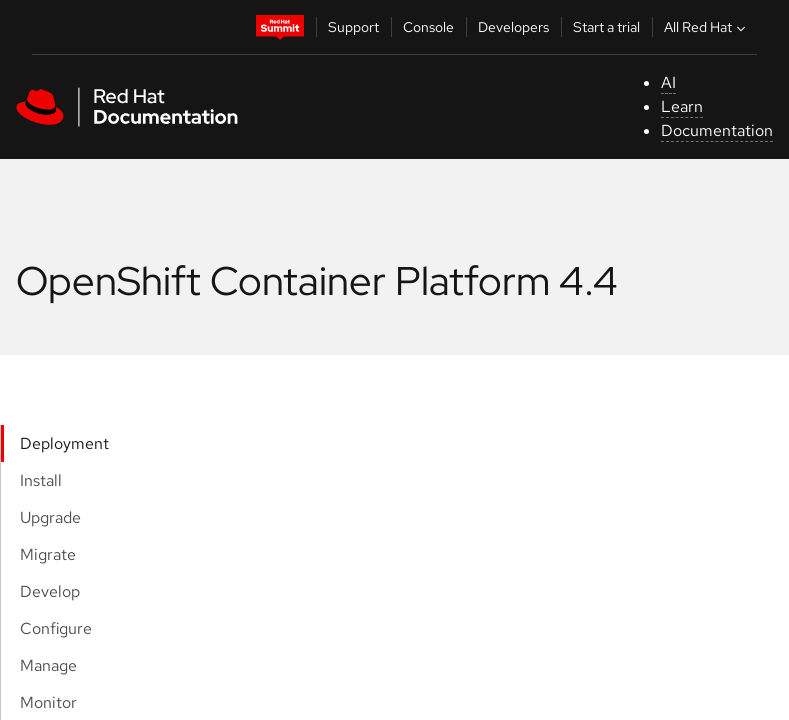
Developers (513, 27)
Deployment (64, 443)
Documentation (717, 130)
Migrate (48, 554)
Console (428, 27)
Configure (56, 628)
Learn (682, 106)
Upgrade (50, 517)
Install (41, 480)
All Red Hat (707, 27)
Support (353, 27)
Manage (48, 665)
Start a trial (606, 27)
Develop (50, 591)
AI (668, 82)
